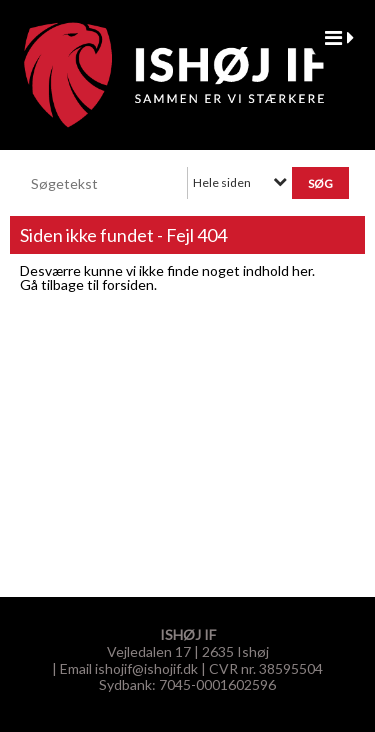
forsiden (128, 284)
